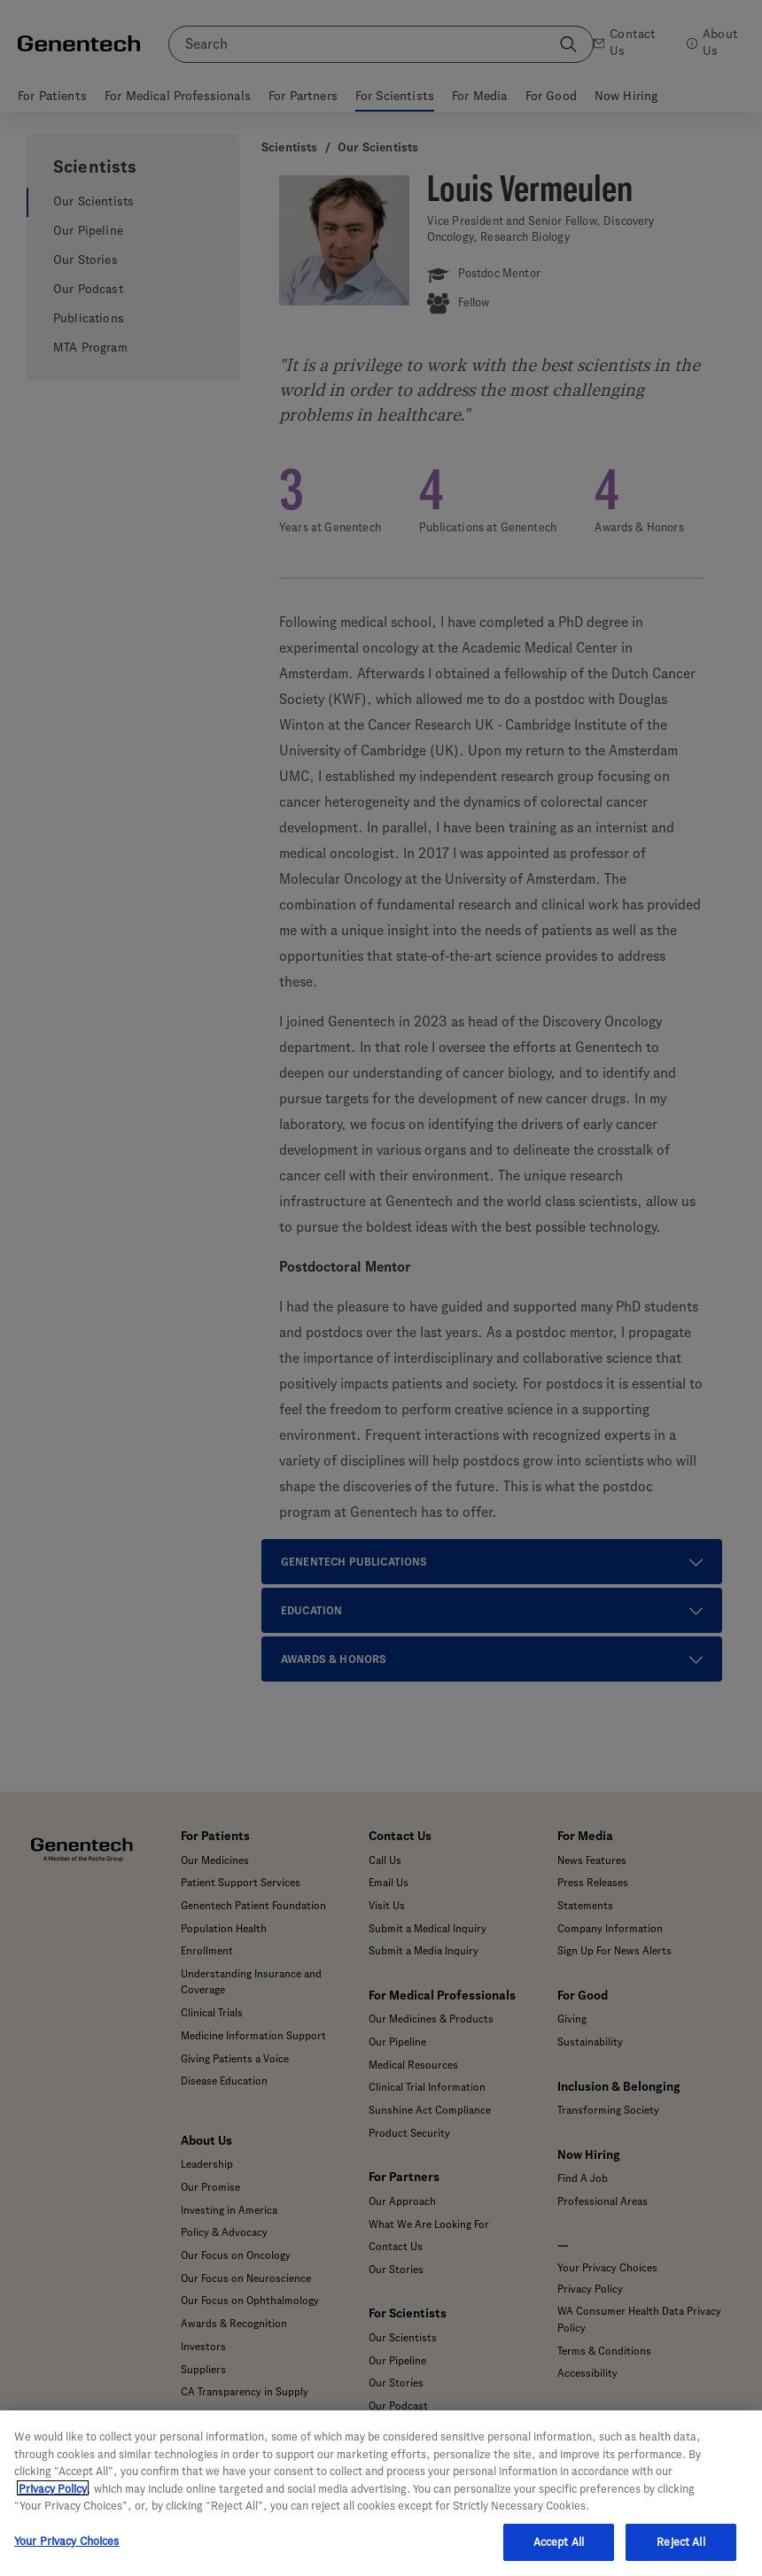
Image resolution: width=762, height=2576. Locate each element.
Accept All (558, 2554)
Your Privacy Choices (67, 2553)
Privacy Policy (53, 2501)
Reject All (680, 2554)
